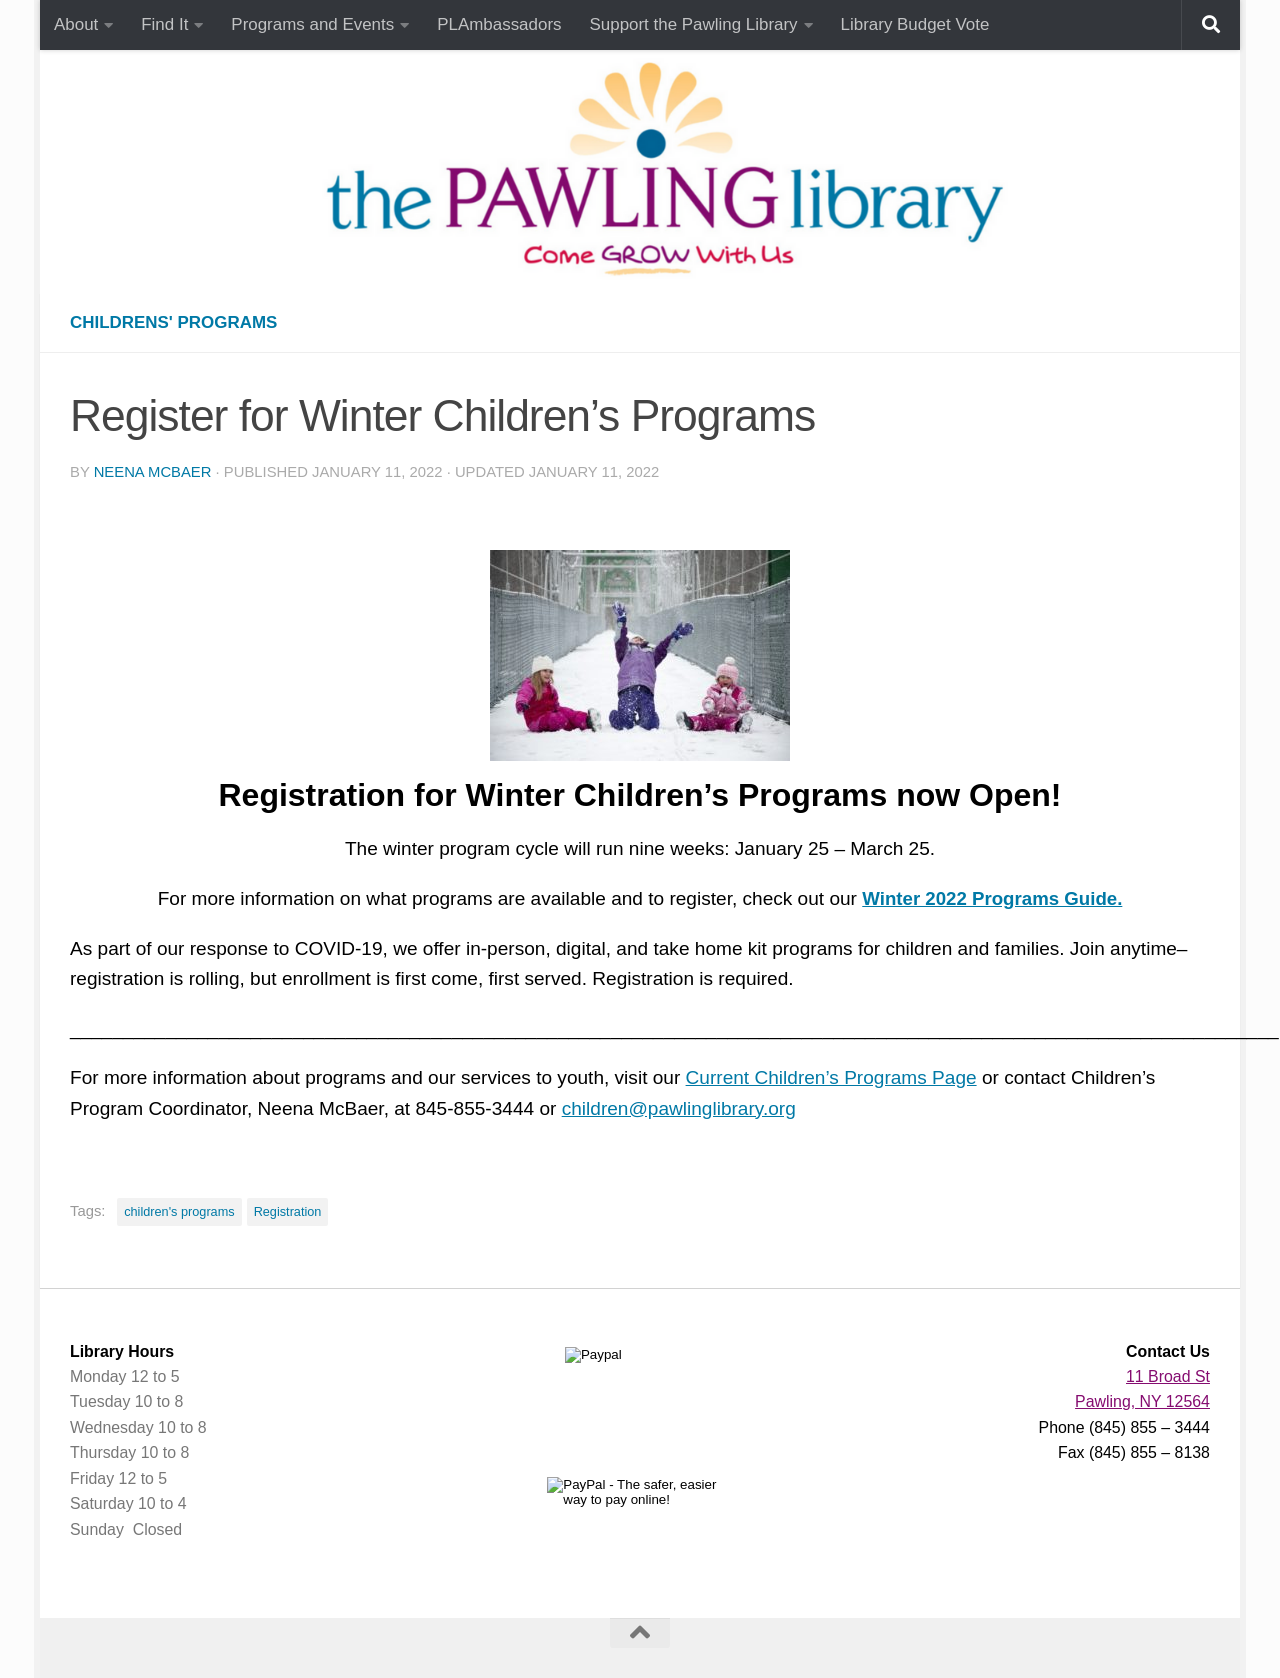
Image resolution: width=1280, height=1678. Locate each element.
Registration (288, 1211)
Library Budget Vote (915, 24)
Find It (164, 24)
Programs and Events (312, 24)
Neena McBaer (153, 472)
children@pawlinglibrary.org (679, 1108)
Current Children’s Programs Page (831, 1077)
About (76, 24)
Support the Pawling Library (694, 24)
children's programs (179, 1211)
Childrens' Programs (173, 322)
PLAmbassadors (499, 24)
